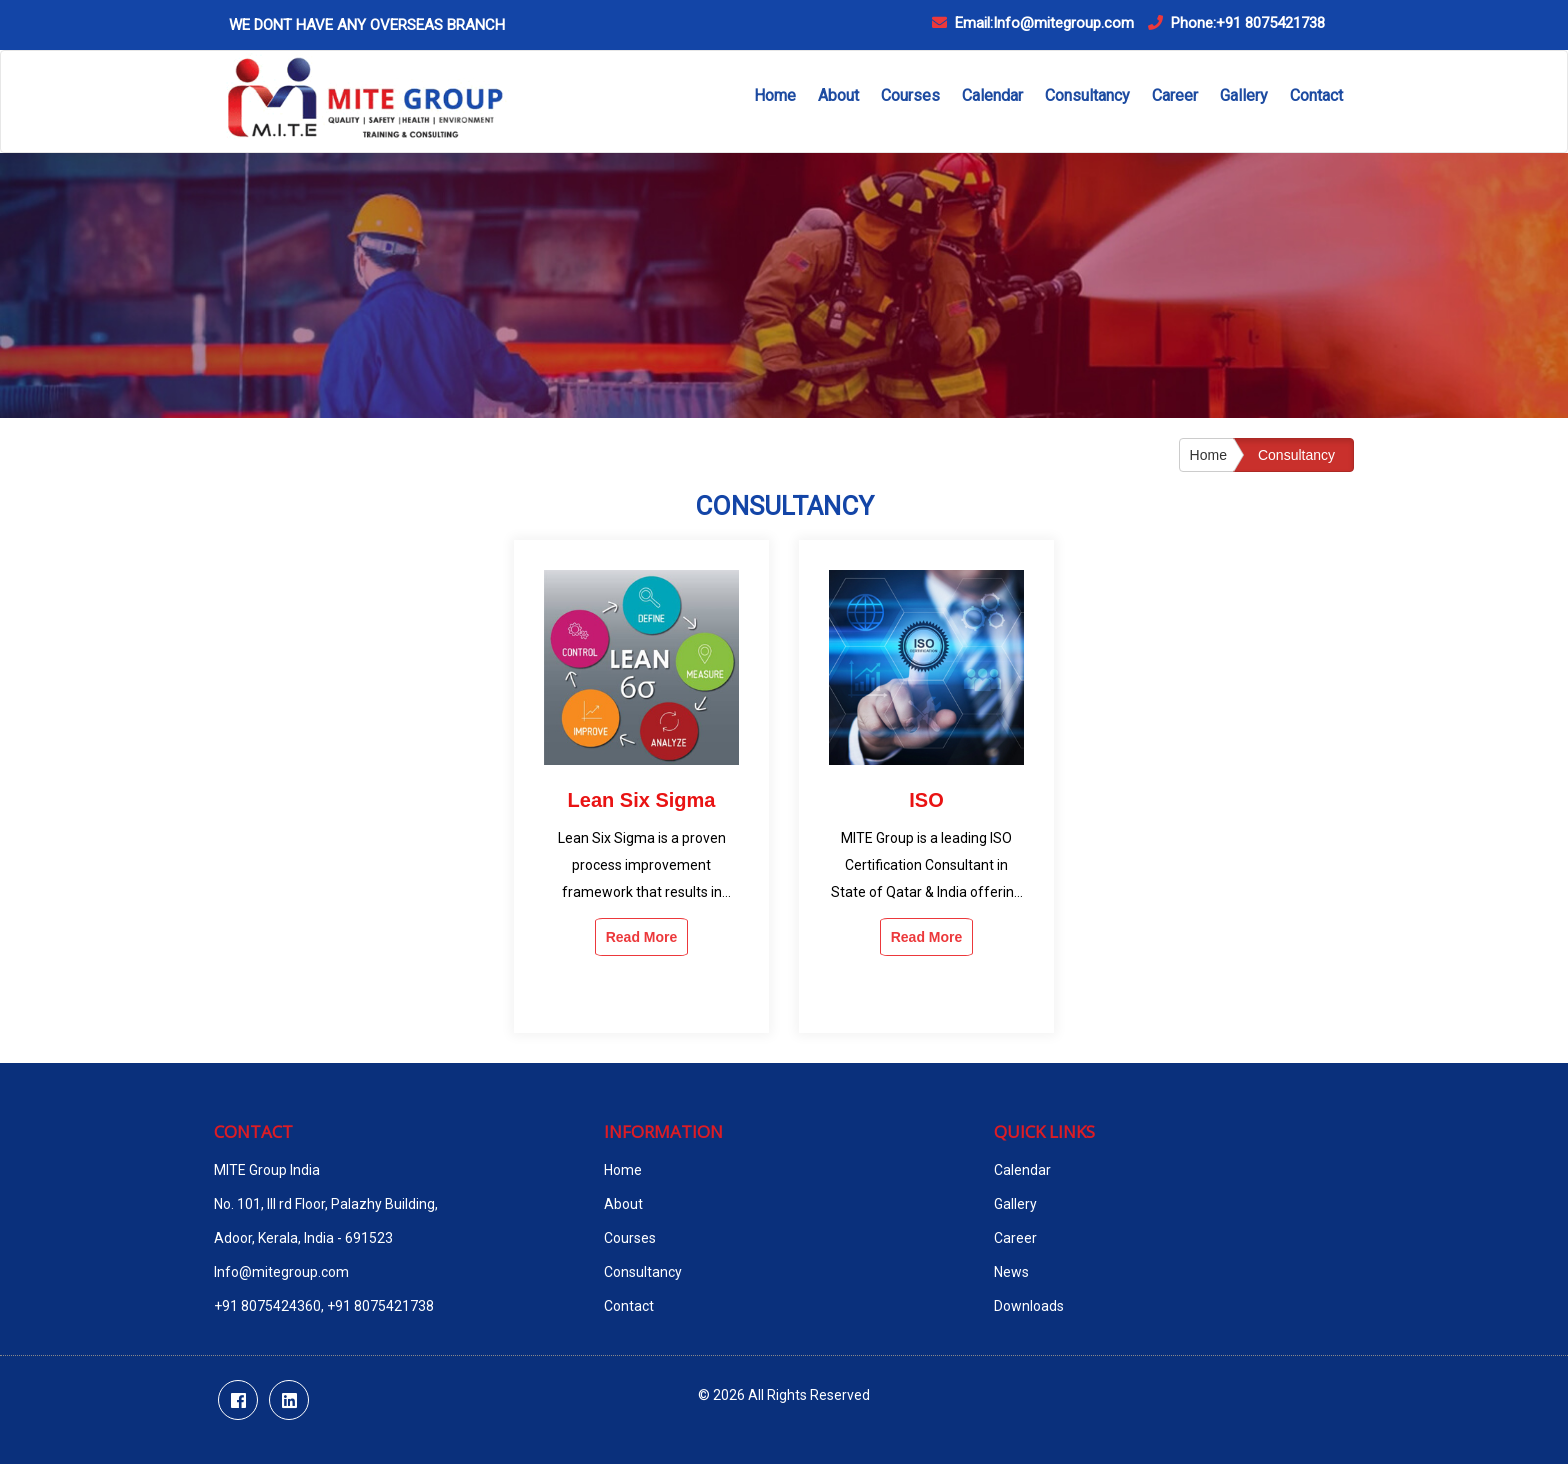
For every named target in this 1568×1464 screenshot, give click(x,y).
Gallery (1244, 95)
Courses (910, 95)
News (1011, 1272)
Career (1175, 95)
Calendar (992, 95)
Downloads (1029, 1306)
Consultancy (1087, 95)
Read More (642, 937)
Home (775, 95)
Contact (1316, 95)
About (838, 95)
